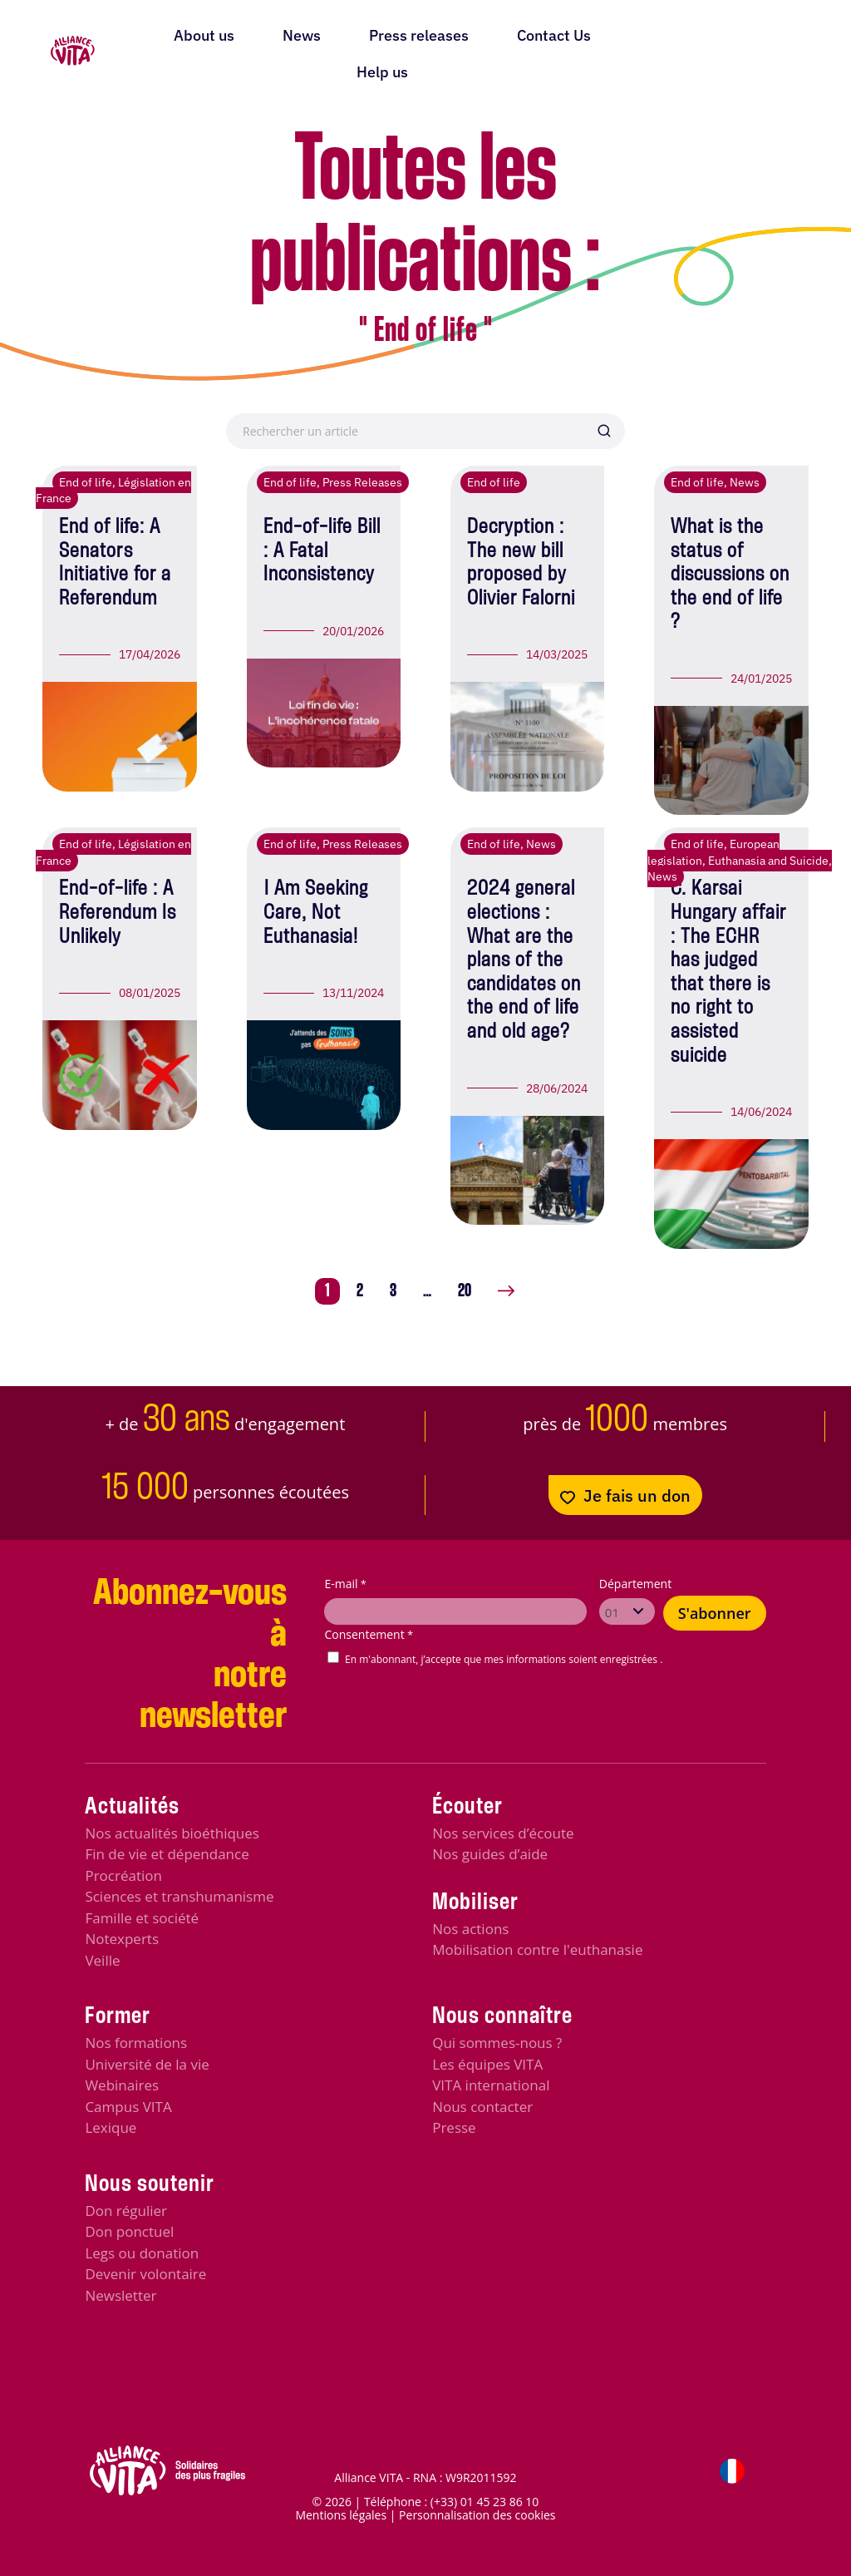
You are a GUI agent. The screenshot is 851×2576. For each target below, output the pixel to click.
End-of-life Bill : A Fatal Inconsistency (322, 551)
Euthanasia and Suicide (768, 860)
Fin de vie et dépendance (166, 1853)
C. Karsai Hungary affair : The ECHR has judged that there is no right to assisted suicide (728, 972)
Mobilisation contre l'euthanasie (537, 1949)
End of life (85, 482)
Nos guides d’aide (490, 1853)
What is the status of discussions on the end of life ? (730, 574)
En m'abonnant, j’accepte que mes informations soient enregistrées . (503, 1659)
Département (635, 1584)
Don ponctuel (129, 2231)
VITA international (490, 2085)
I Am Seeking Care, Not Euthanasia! (315, 912)
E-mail (345, 1584)
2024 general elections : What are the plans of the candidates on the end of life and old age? (524, 960)
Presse (453, 2127)
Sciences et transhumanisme (179, 1896)
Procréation (123, 1875)
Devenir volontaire (145, 2273)
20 (464, 1291)
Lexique (110, 2127)
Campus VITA (128, 2106)
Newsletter (120, 2295)
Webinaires (122, 2085)
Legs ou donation (142, 2253)
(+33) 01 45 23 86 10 (484, 2501)
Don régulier (126, 2210)
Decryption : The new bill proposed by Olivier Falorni (521, 563)
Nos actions (470, 1928)
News (745, 482)
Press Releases (362, 482)
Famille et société (142, 1917)
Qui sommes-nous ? (497, 2042)
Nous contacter (482, 2106)
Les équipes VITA (487, 2064)
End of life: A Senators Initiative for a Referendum (115, 563)
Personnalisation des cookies (477, 2515)
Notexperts (122, 1938)
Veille (102, 1960)
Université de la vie (147, 2064)
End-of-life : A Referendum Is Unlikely (117, 912)
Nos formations (136, 2042)
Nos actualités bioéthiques (172, 1833)
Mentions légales (340, 2515)
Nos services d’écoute (502, 1833)
